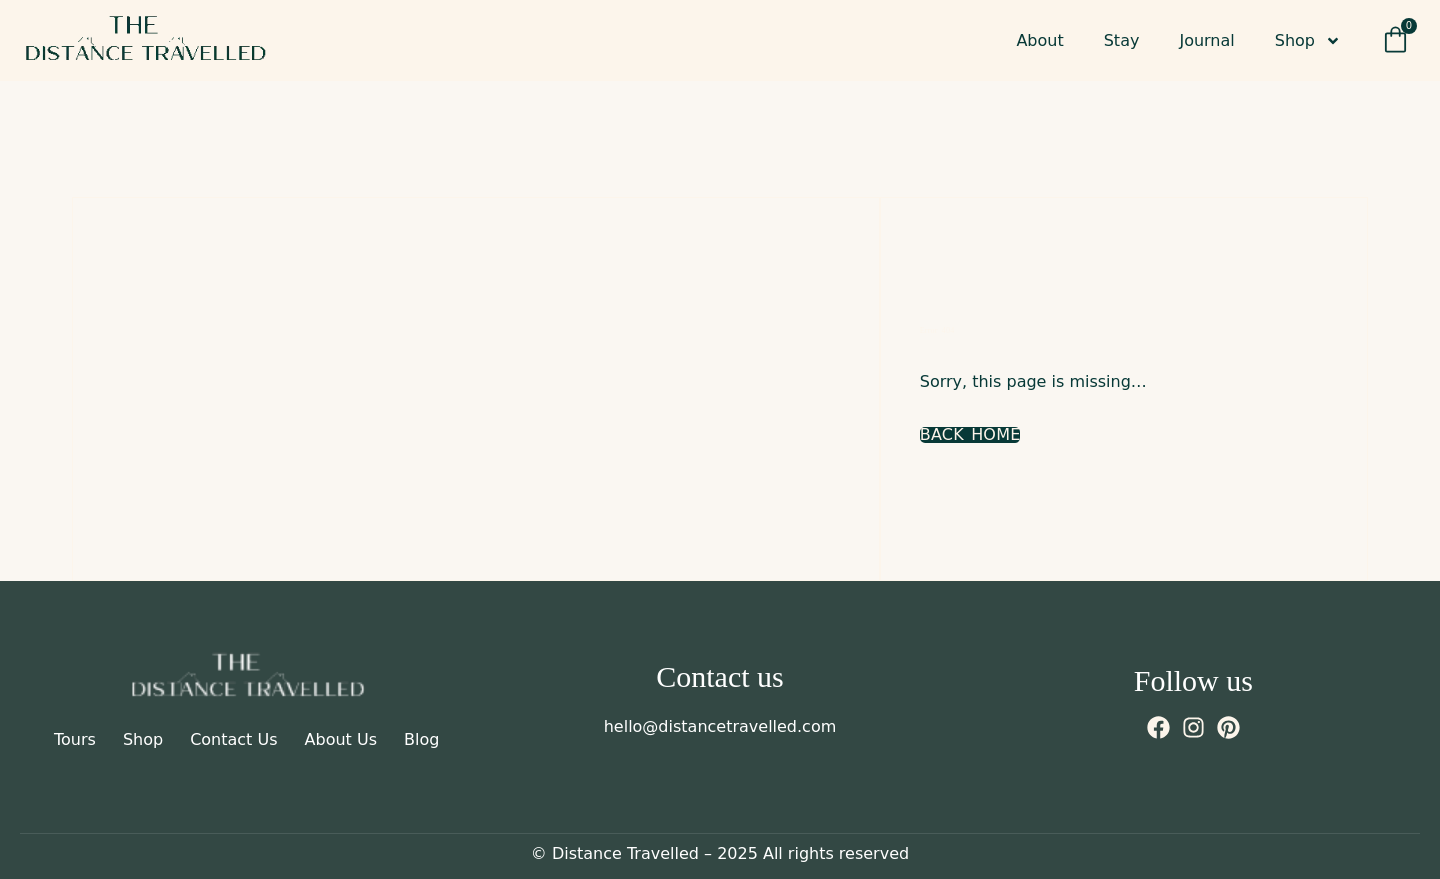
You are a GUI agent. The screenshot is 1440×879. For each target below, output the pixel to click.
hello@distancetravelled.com (720, 726)
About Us (341, 739)
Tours (75, 739)
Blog (421, 739)
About (1039, 40)
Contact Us (233, 739)
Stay (1122, 40)
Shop (1308, 41)
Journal (1206, 40)
